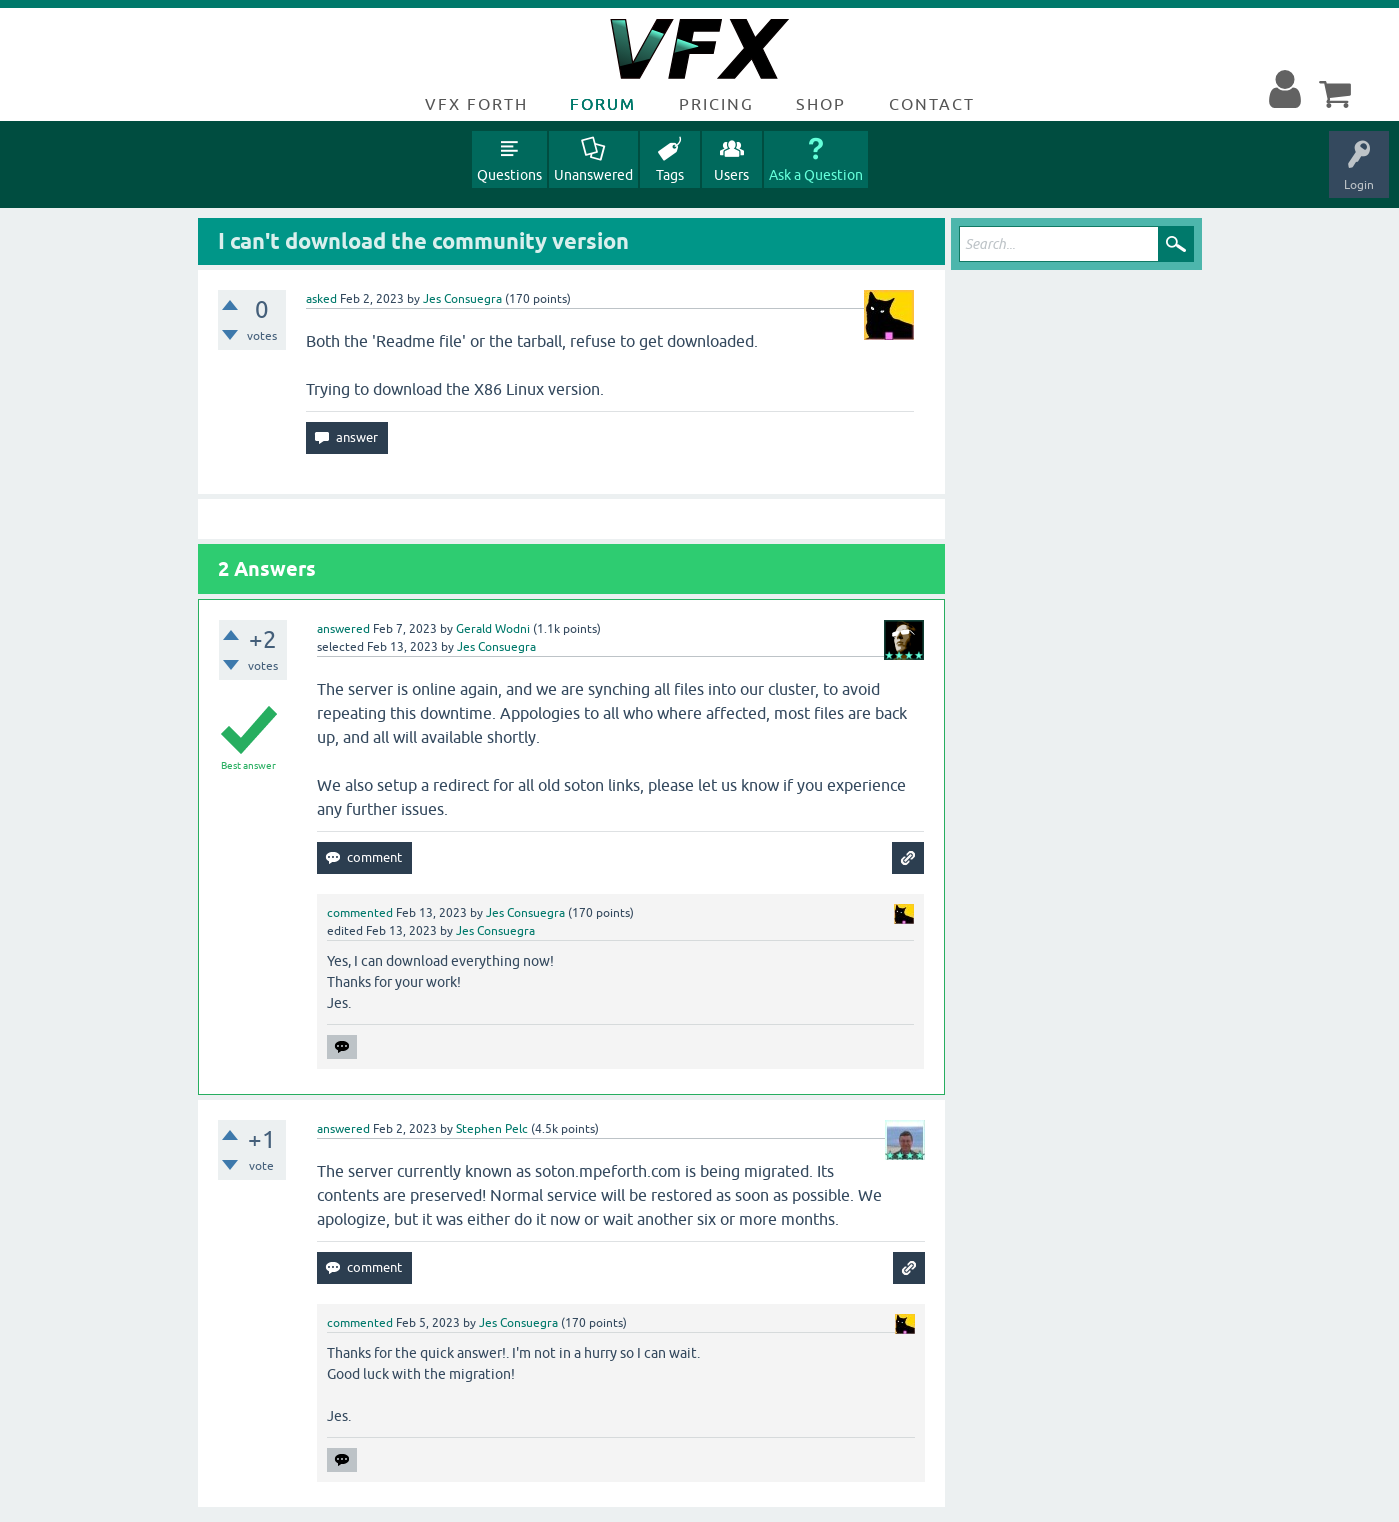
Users (731, 175)
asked (321, 299)
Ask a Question (816, 175)
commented (360, 913)
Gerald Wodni (493, 629)
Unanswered (593, 175)
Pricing (716, 104)
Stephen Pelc (492, 1129)
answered (343, 629)
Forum (603, 104)
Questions (509, 175)
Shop (821, 104)
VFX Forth (476, 104)
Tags (670, 175)
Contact (932, 104)
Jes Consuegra (462, 299)
